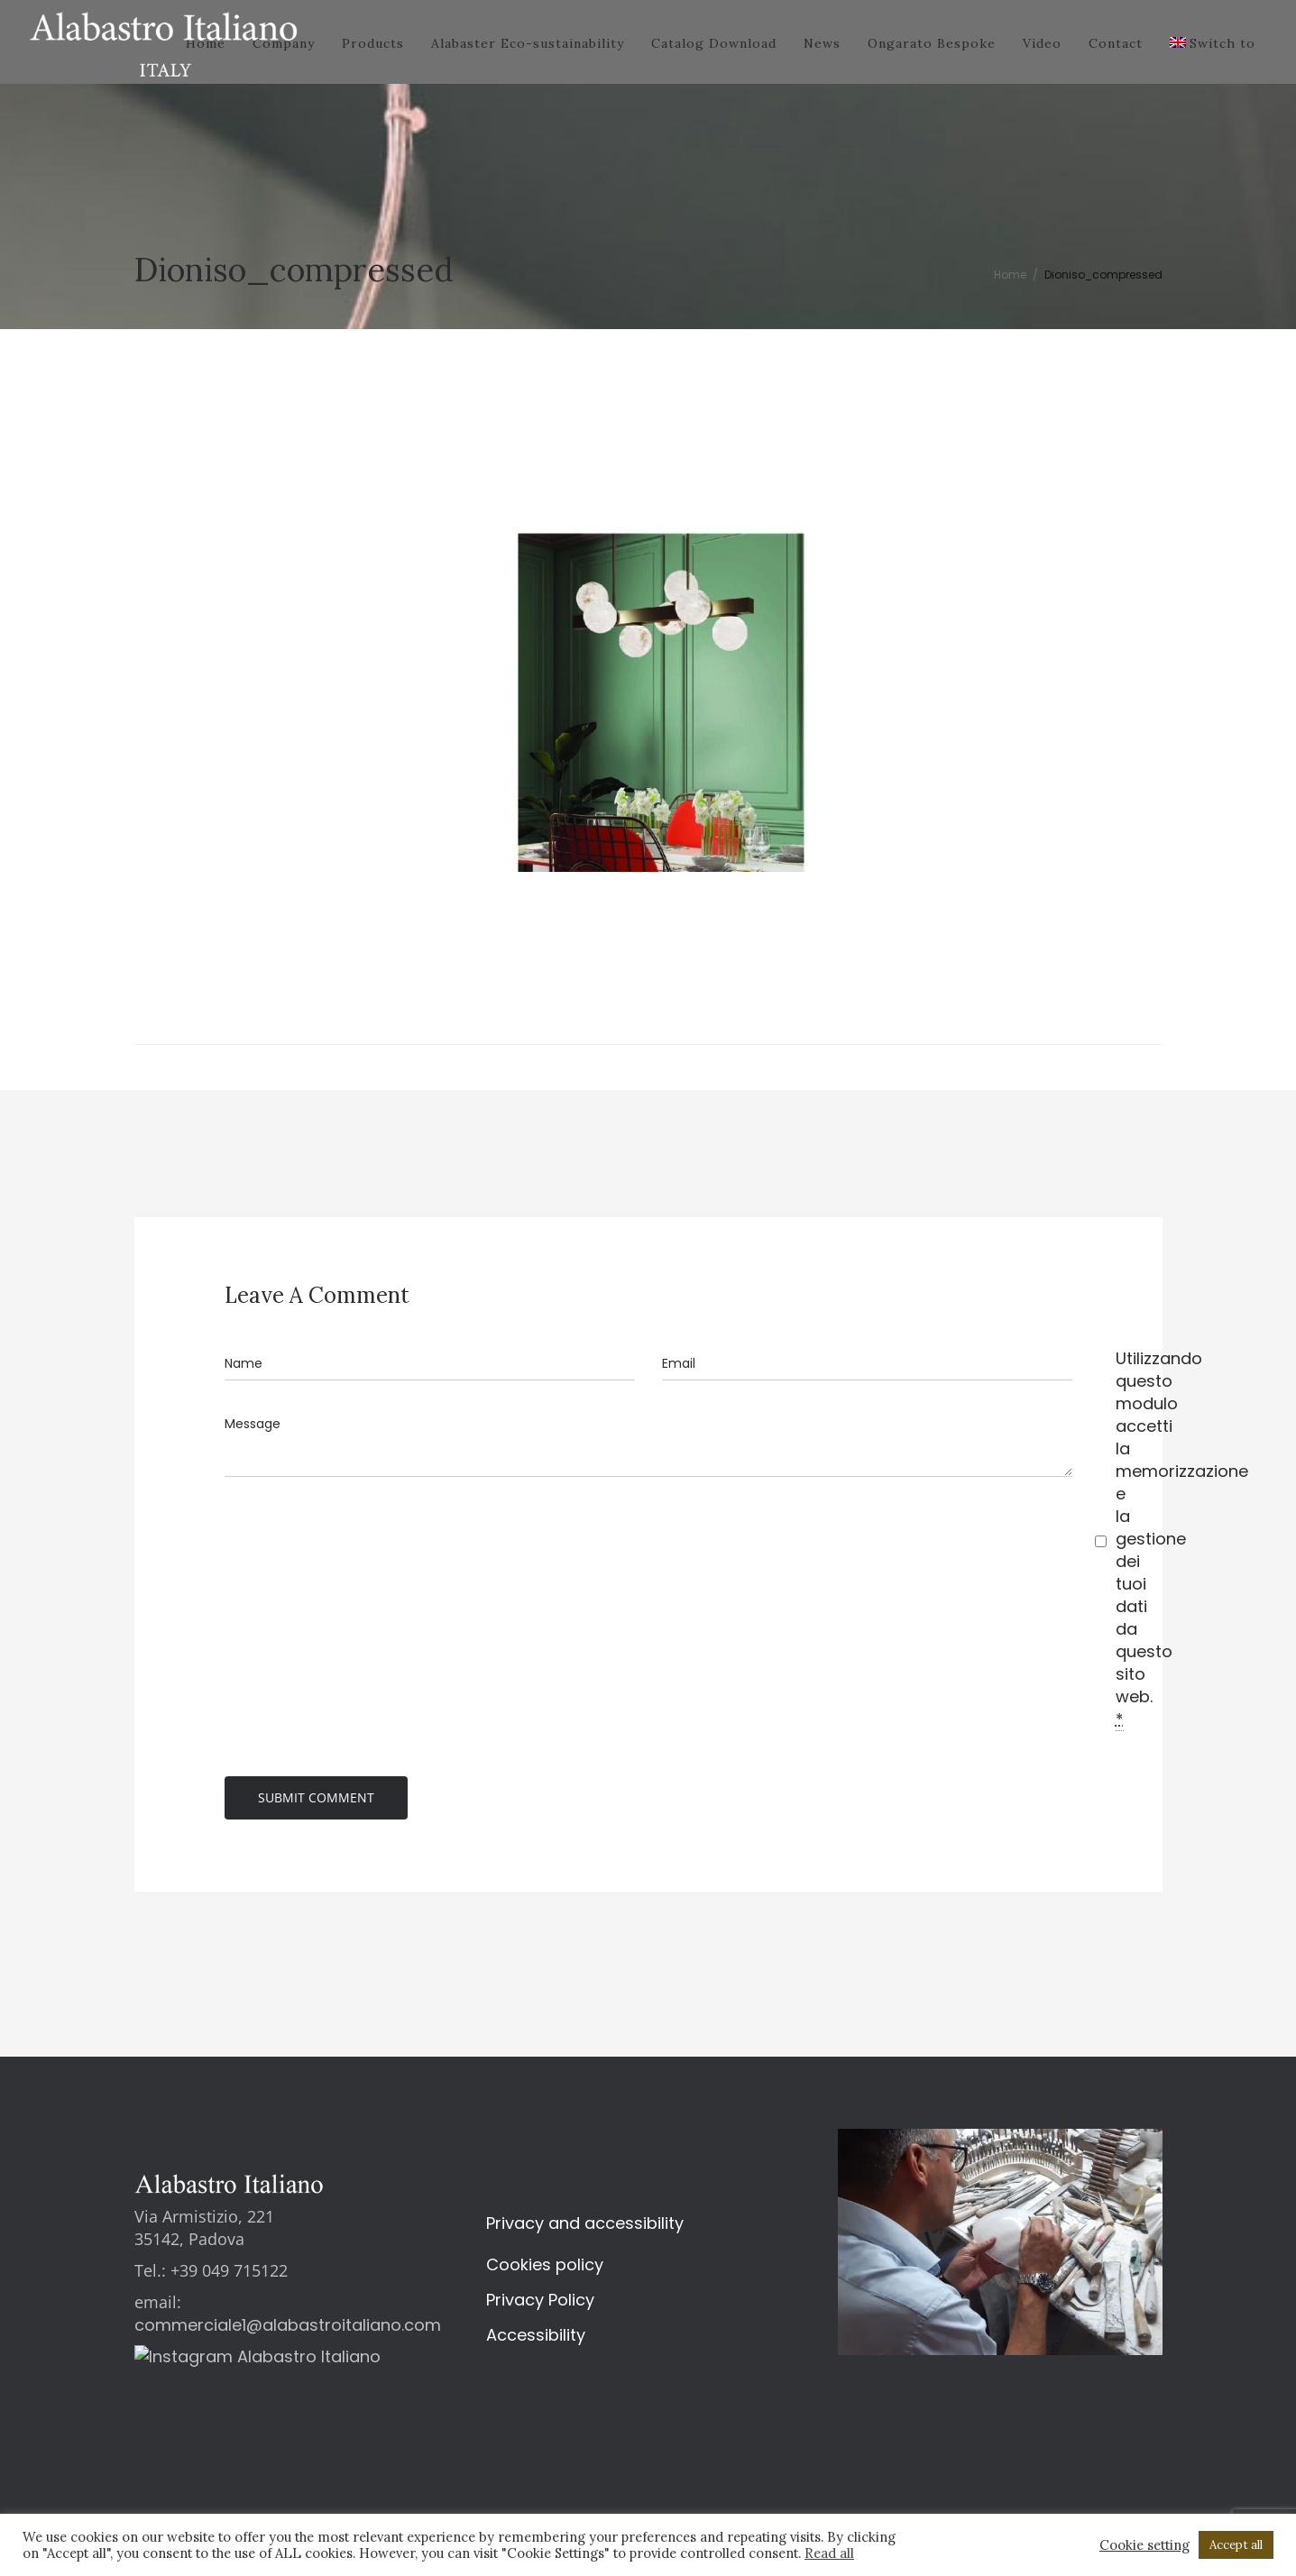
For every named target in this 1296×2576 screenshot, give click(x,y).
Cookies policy (544, 2269)
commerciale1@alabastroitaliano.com (287, 2329)
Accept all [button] (1236, 2545)
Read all (829, 2553)
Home (1010, 274)
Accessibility (535, 2339)
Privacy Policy (540, 2304)
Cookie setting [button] (1144, 2545)
